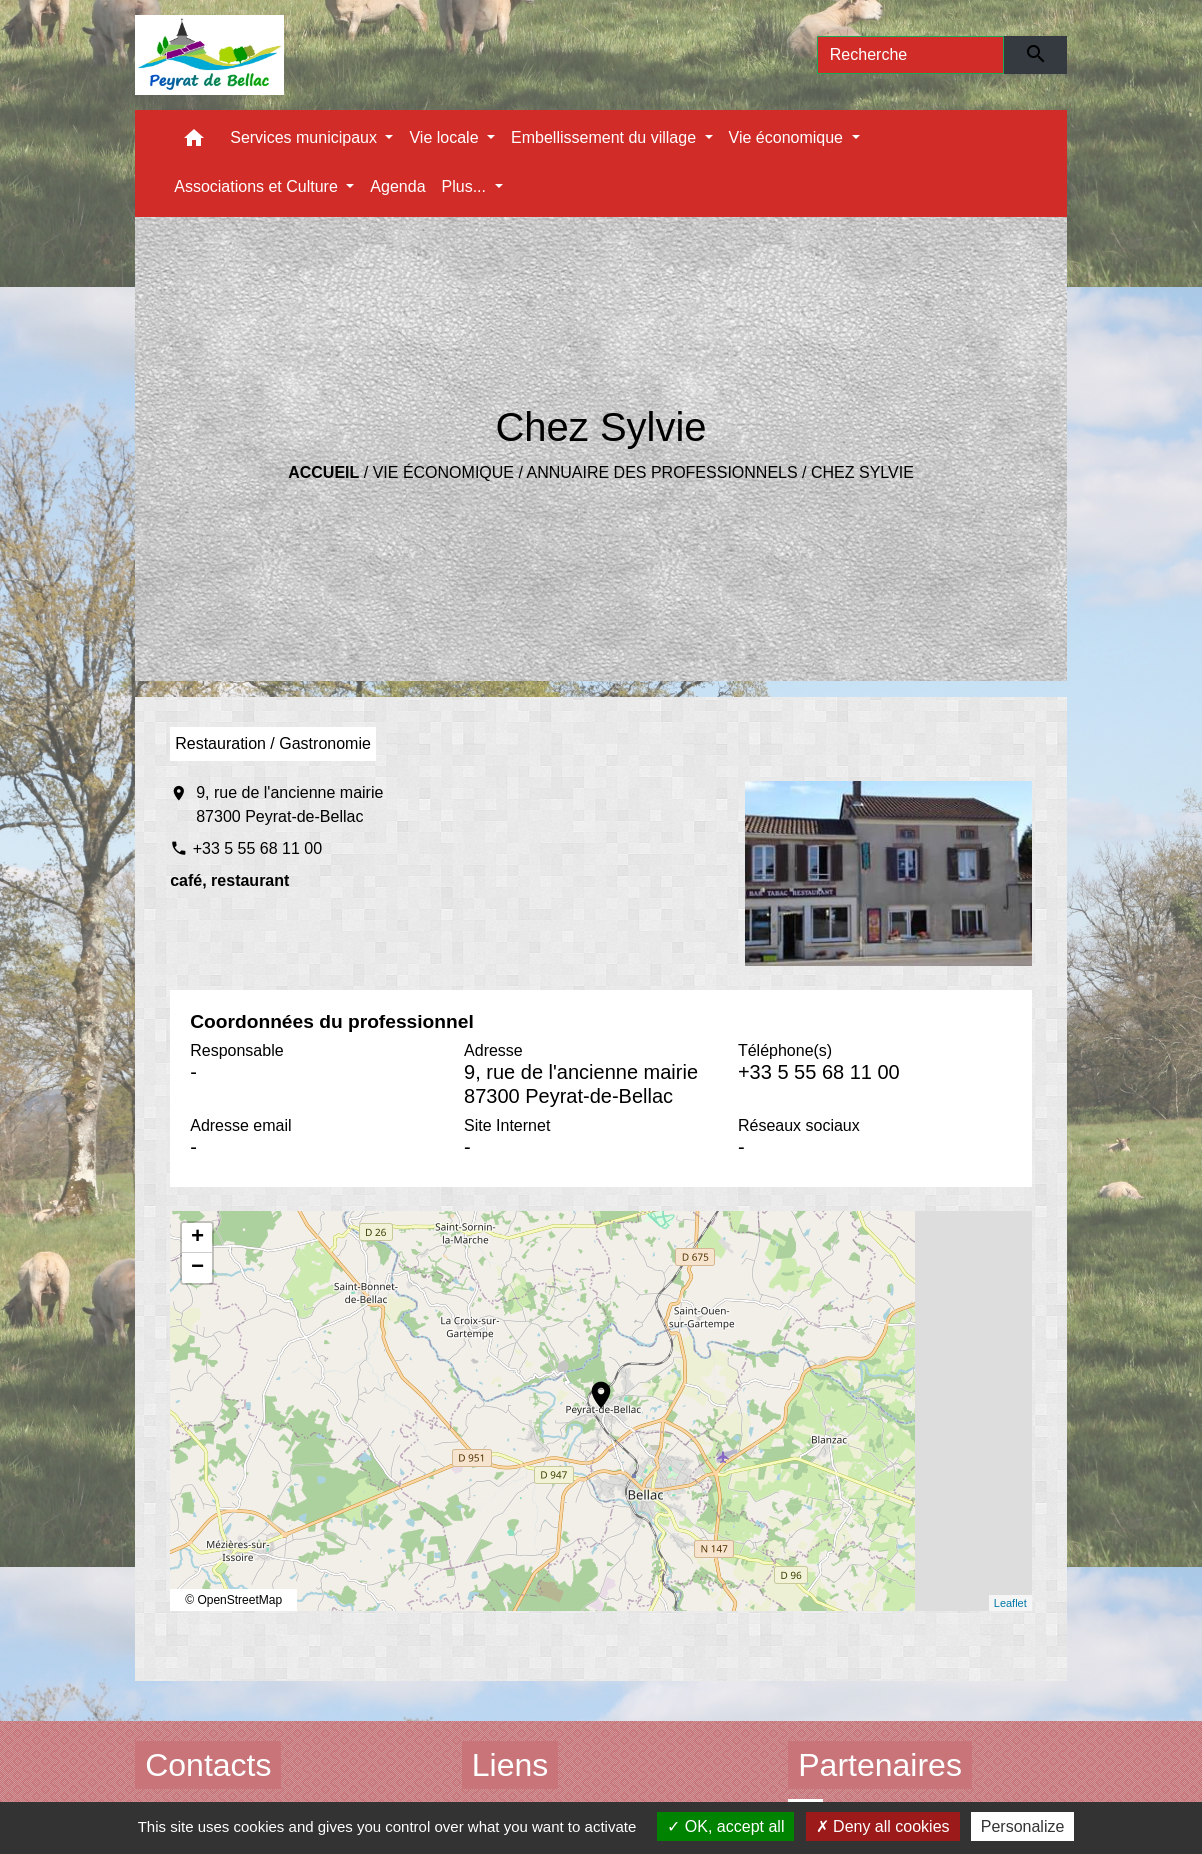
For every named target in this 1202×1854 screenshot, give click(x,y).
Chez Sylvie (862, 472)
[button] (194, 142)
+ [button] (197, 1238)
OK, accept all (725, 1826)
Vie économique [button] (788, 137)
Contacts (208, 1765)
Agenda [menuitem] (397, 186)
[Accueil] (209, 55)
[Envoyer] (1035, 55)
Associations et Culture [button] (258, 186)
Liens (510, 1765)
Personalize (1023, 1826)
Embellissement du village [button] (605, 137)
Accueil (323, 472)
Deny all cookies (883, 1826)
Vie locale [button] (446, 137)
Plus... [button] (466, 186)
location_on (591, 1385)
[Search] (911, 55)
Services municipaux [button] (305, 137)
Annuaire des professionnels (661, 472)
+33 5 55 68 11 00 (257, 848)
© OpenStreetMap (233, 1600)
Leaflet (1010, 1603)
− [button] (197, 1268)
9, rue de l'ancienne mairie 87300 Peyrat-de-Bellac (289, 804)
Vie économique (443, 472)
